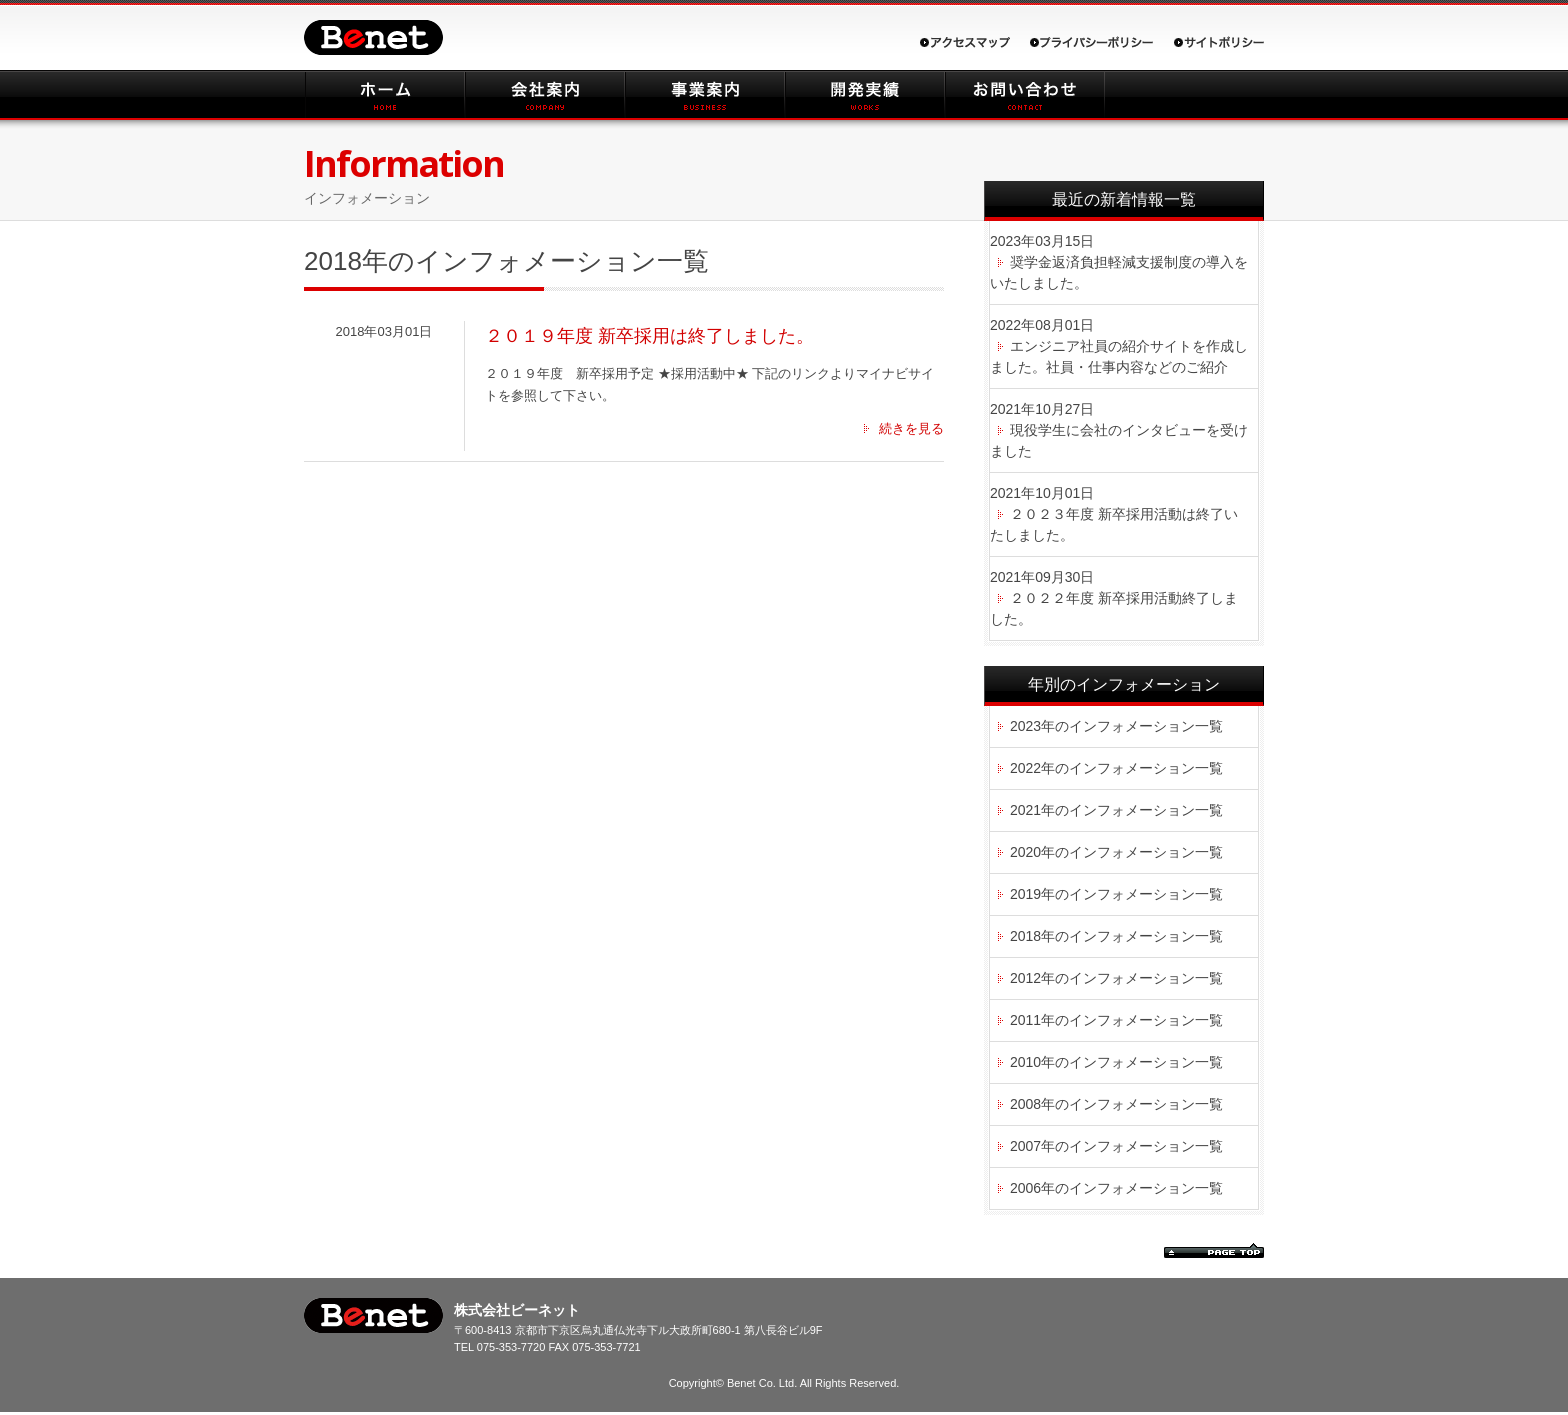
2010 (1025, 1062)
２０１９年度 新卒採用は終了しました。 (649, 336)
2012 (1025, 978)
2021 (1025, 810)
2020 (1025, 852)
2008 (1025, 1104)
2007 (1025, 1146)
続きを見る (911, 428)
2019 (1025, 894)
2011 (1025, 1020)
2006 (1025, 1188)
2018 (1025, 936)
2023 (1025, 726)
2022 (1025, 768)
